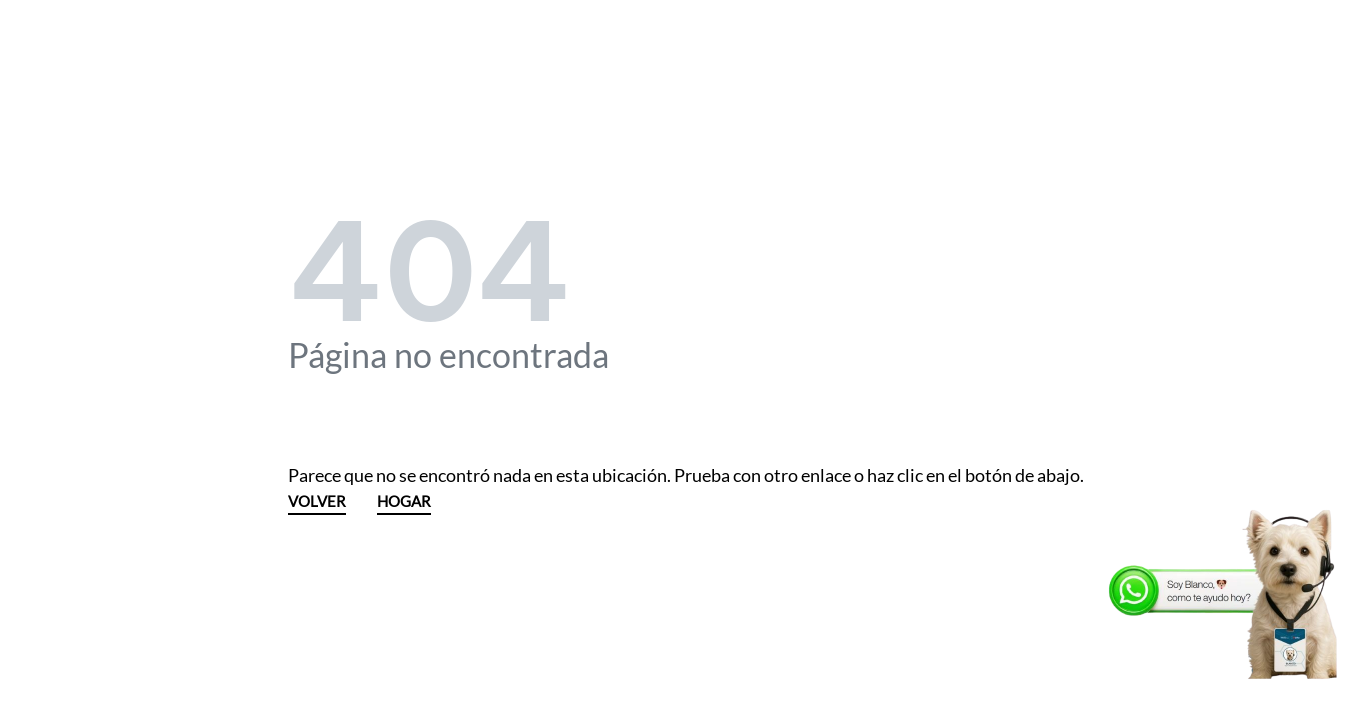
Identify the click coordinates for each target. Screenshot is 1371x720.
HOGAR (404, 502)
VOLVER (317, 502)
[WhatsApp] (1226, 595)
